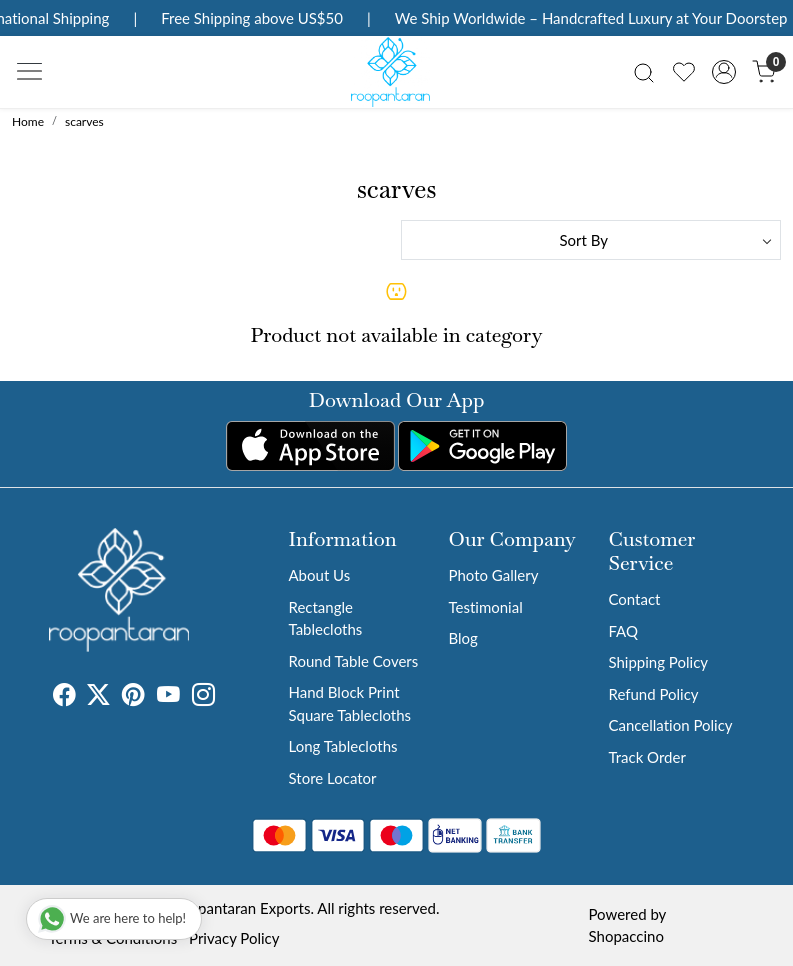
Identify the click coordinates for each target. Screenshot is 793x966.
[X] (98, 697)
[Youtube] (168, 697)
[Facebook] (64, 697)
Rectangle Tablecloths (326, 618)
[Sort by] (591, 240)
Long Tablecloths (343, 746)
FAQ (623, 631)
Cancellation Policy (670, 725)
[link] (644, 71)
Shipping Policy (658, 662)
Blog (462, 638)
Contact (634, 599)
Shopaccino (626, 936)
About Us (320, 575)
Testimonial (485, 607)
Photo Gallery (493, 575)
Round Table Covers (354, 661)
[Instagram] (203, 697)
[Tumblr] (227, 697)
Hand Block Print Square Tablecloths (350, 703)
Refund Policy (653, 694)
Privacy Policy (234, 938)
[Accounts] (724, 72)
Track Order (646, 757)
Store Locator (333, 778)
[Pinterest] (133, 697)
